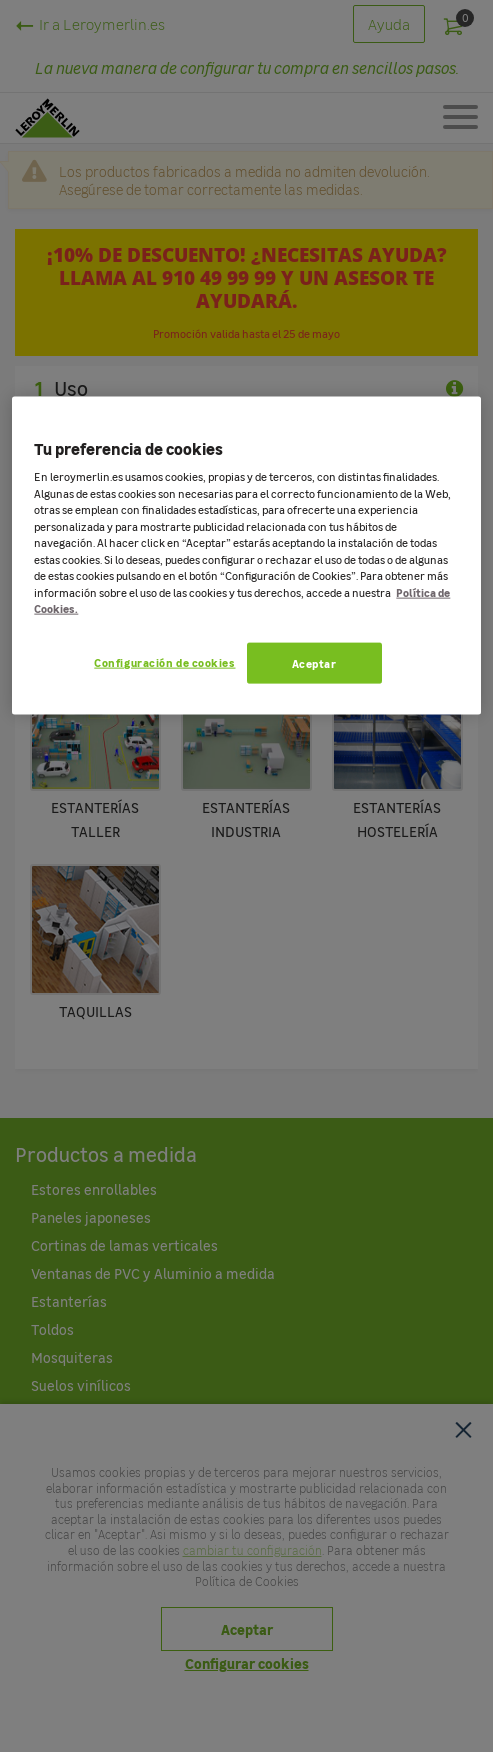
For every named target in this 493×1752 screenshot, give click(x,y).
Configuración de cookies (164, 662)
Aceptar (314, 663)
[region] (246, 556)
